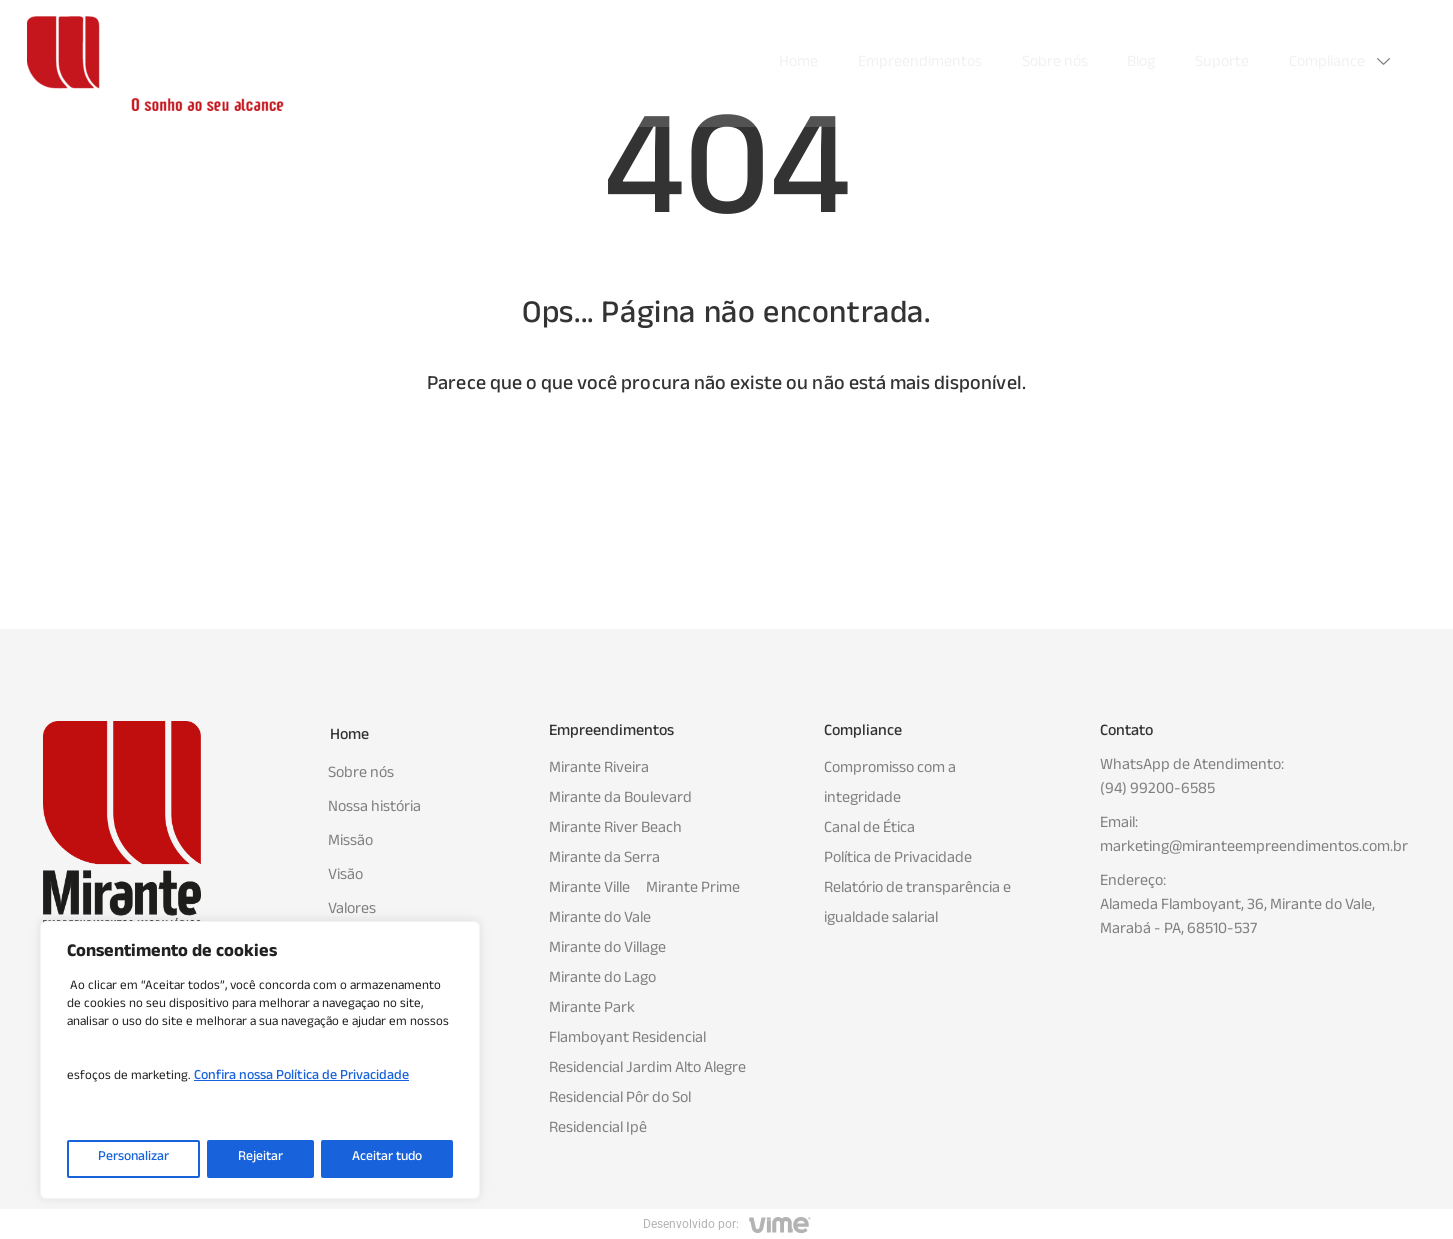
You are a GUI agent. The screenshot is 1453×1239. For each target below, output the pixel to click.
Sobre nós (1054, 63)
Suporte (1222, 63)
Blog (1141, 63)
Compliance (1342, 63)
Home (797, 63)
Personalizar (133, 1159)
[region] (260, 1061)
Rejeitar (259, 1159)
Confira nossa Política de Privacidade (301, 1079)
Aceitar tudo (386, 1159)
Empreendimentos (919, 63)
